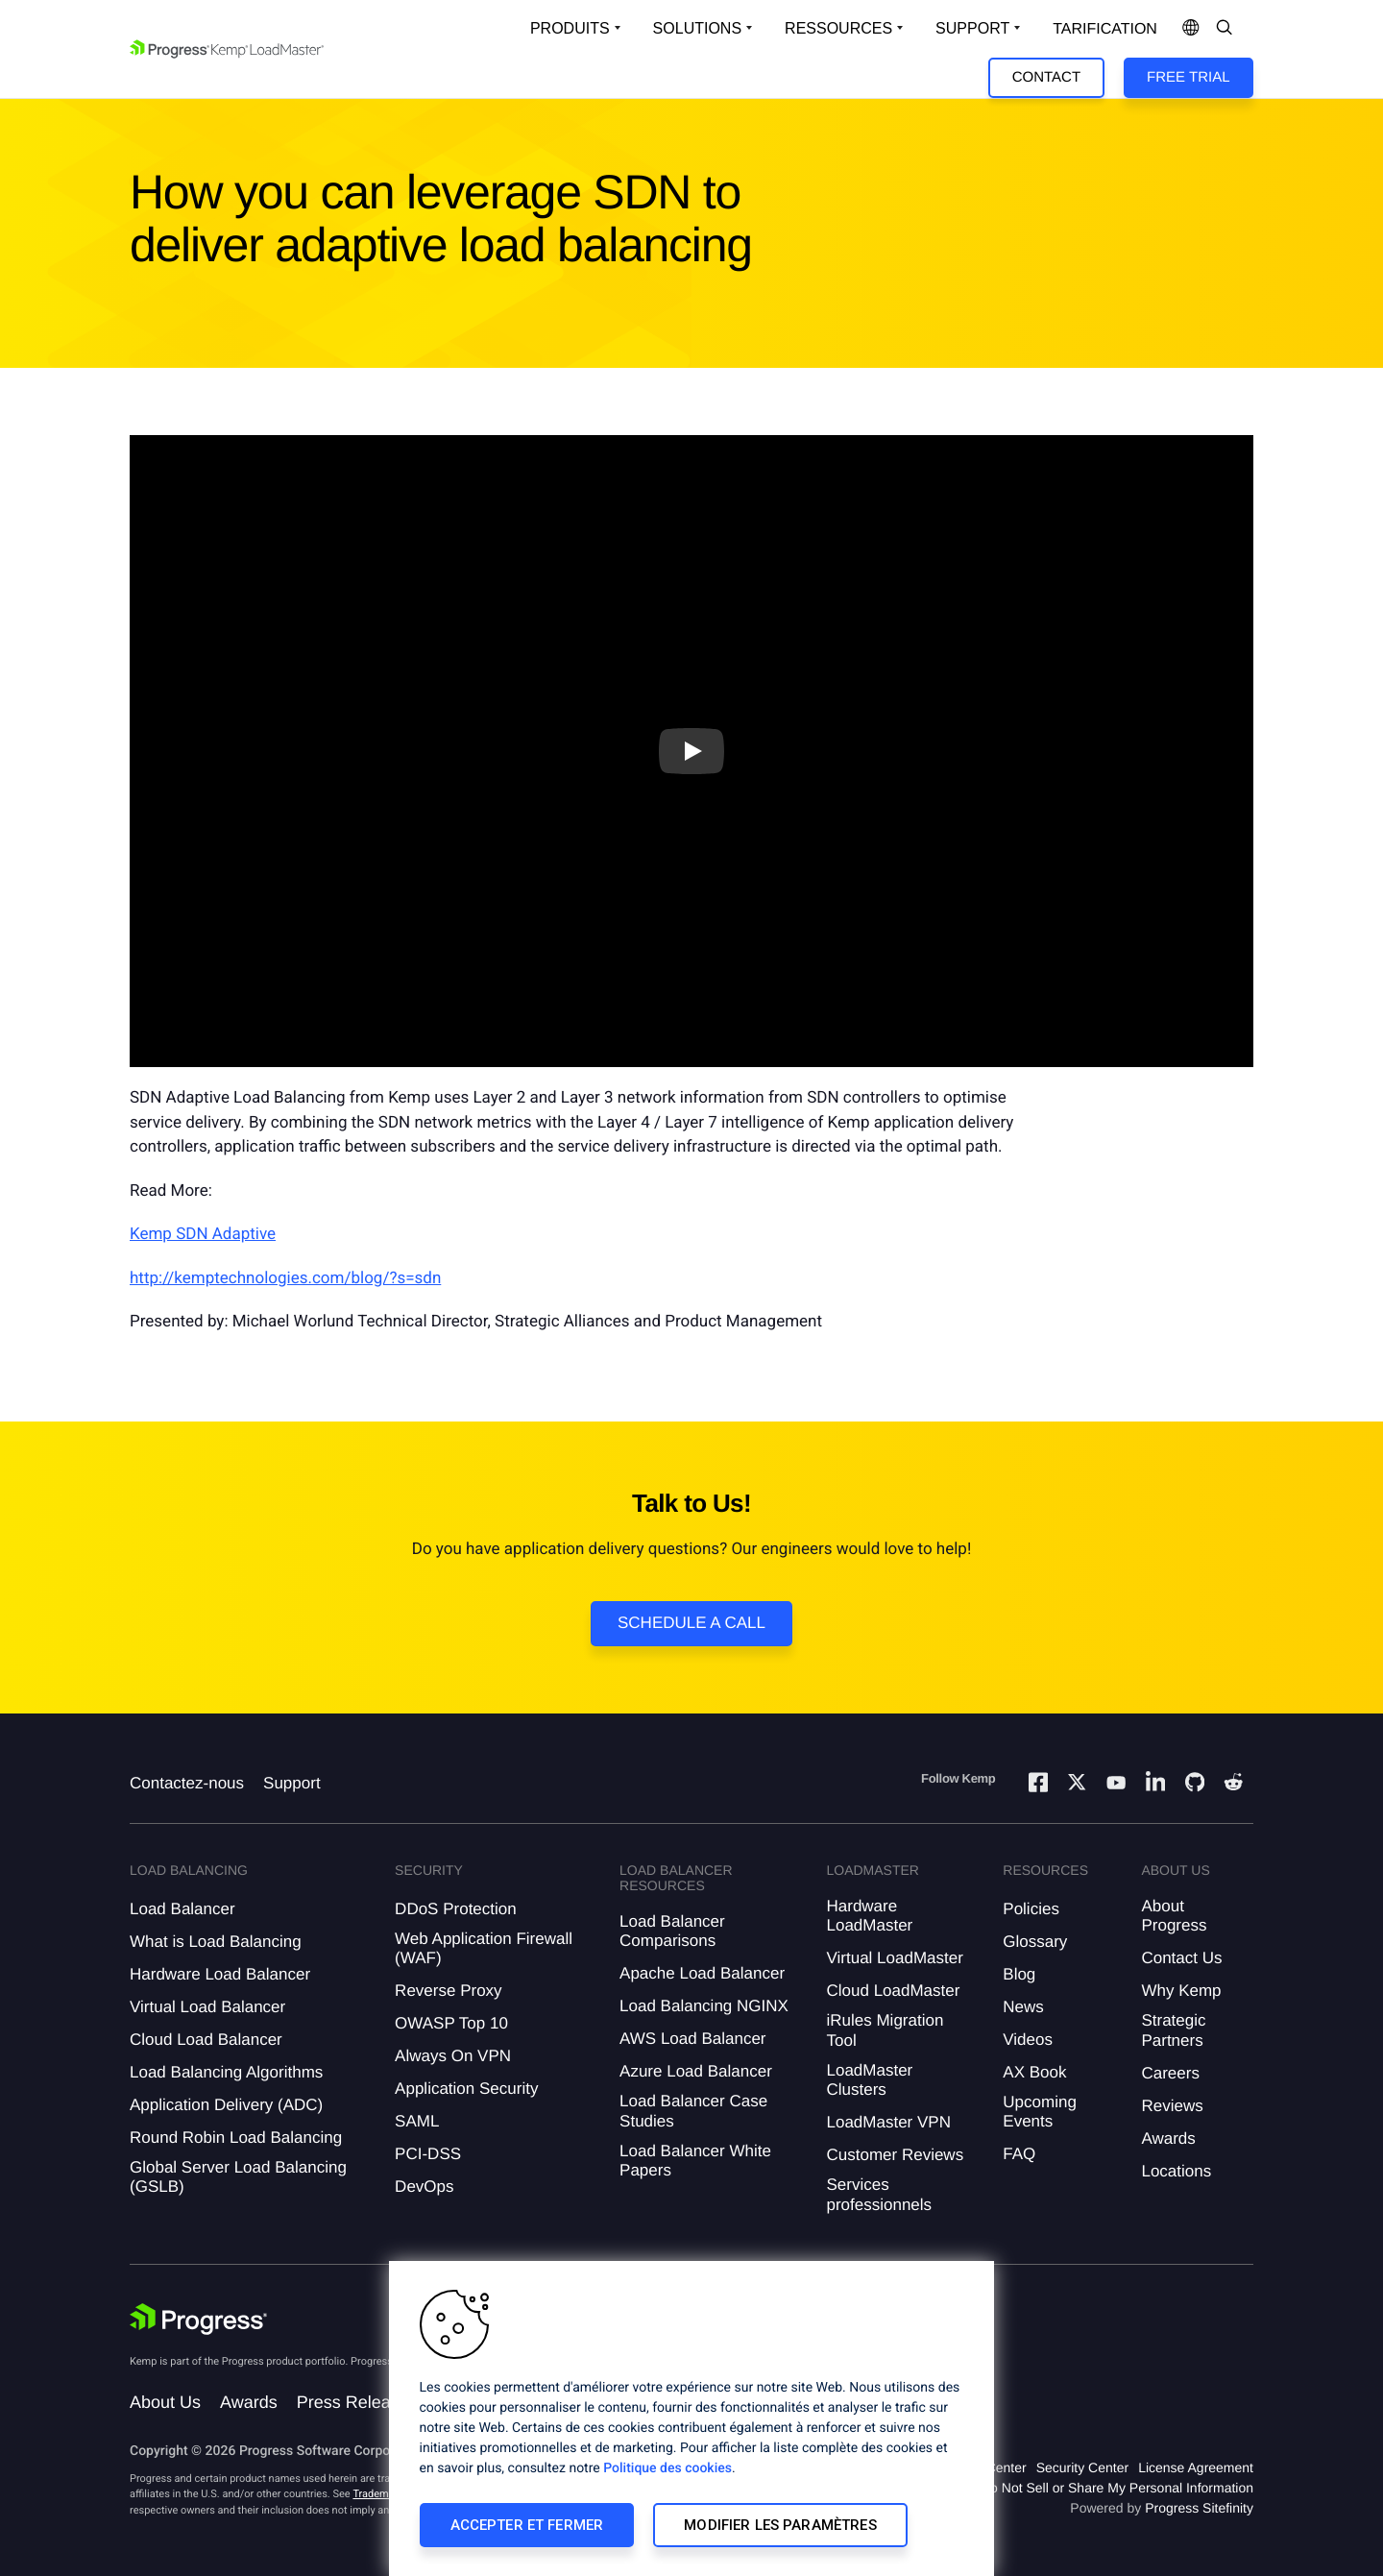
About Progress (1173, 1915)
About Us (165, 2402)
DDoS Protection (456, 1909)
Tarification (1105, 29)
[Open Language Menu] (1191, 29)
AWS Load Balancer (692, 2038)
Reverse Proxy (448, 1990)
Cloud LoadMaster (892, 1990)
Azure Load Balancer (695, 2071)
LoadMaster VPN (888, 2122)
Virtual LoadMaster (894, 1958)
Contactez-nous (187, 1783)
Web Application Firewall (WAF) (483, 1948)
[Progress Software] (199, 2319)
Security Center (1082, 2467)
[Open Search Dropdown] (1224, 29)
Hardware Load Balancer (220, 1974)
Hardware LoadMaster (869, 1915)
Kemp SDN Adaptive (203, 1234)
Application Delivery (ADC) (226, 2105)
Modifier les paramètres (780, 2525)
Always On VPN (453, 2056)
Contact (1046, 77)
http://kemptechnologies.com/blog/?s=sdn (285, 1278)
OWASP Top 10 (451, 2023)
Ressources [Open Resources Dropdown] (838, 28)
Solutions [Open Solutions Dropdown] (697, 28)
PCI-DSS (428, 2154)
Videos (1028, 2039)
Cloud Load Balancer (206, 2039)
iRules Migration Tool (884, 2030)
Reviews (1171, 2106)
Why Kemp (1181, 1990)
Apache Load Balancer (702, 1973)
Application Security (466, 2088)
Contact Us (1181, 1958)
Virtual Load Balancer (207, 2007)
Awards (1168, 2138)
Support (292, 1783)
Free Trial (1188, 77)
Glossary (1035, 1941)
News (1023, 2007)
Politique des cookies (667, 2468)
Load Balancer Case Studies (693, 2110)
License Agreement (1195, 2467)
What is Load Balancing (216, 1941)
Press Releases (357, 2402)
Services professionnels (879, 2194)
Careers (1170, 2073)
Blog (1019, 1974)
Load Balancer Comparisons (672, 1931)
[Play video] (691, 751)
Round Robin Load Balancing (236, 2137)
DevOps (424, 2186)
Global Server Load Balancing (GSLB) (238, 2177)
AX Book (1034, 2072)
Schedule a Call (691, 1623)
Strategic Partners (1173, 2030)
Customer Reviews (894, 2155)
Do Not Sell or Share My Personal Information (1117, 2487)
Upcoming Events (1040, 2111)
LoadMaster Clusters (869, 2080)
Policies (1031, 1909)
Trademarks (380, 2494)
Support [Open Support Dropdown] (972, 28)
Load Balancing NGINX (704, 2006)
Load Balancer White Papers (695, 2160)
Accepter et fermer (527, 2525)
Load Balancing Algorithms (226, 2072)
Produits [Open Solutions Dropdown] (570, 28)
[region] (691, 2418)
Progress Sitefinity (1199, 2507)
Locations (1176, 2171)
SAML (417, 2121)
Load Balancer (182, 1909)
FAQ (1019, 2154)
